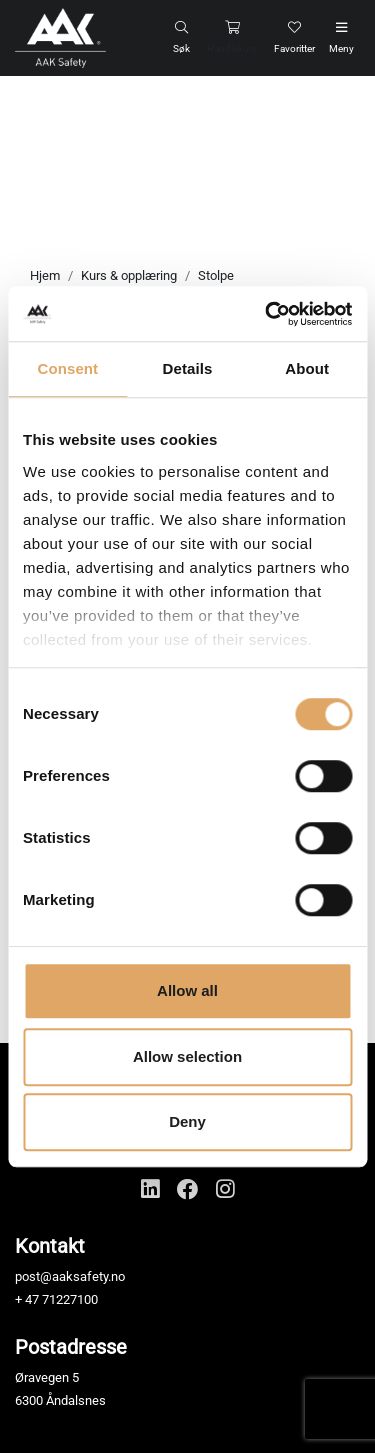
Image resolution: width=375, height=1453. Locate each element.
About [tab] (307, 368)
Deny (187, 1121)
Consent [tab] (67, 368)
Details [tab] (188, 368)
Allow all (187, 990)
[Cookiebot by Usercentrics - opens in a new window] (267, 314)
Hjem (45, 275)
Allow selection (187, 1056)
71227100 (70, 1299)
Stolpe (216, 275)
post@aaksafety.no (70, 1276)
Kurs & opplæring (129, 275)
